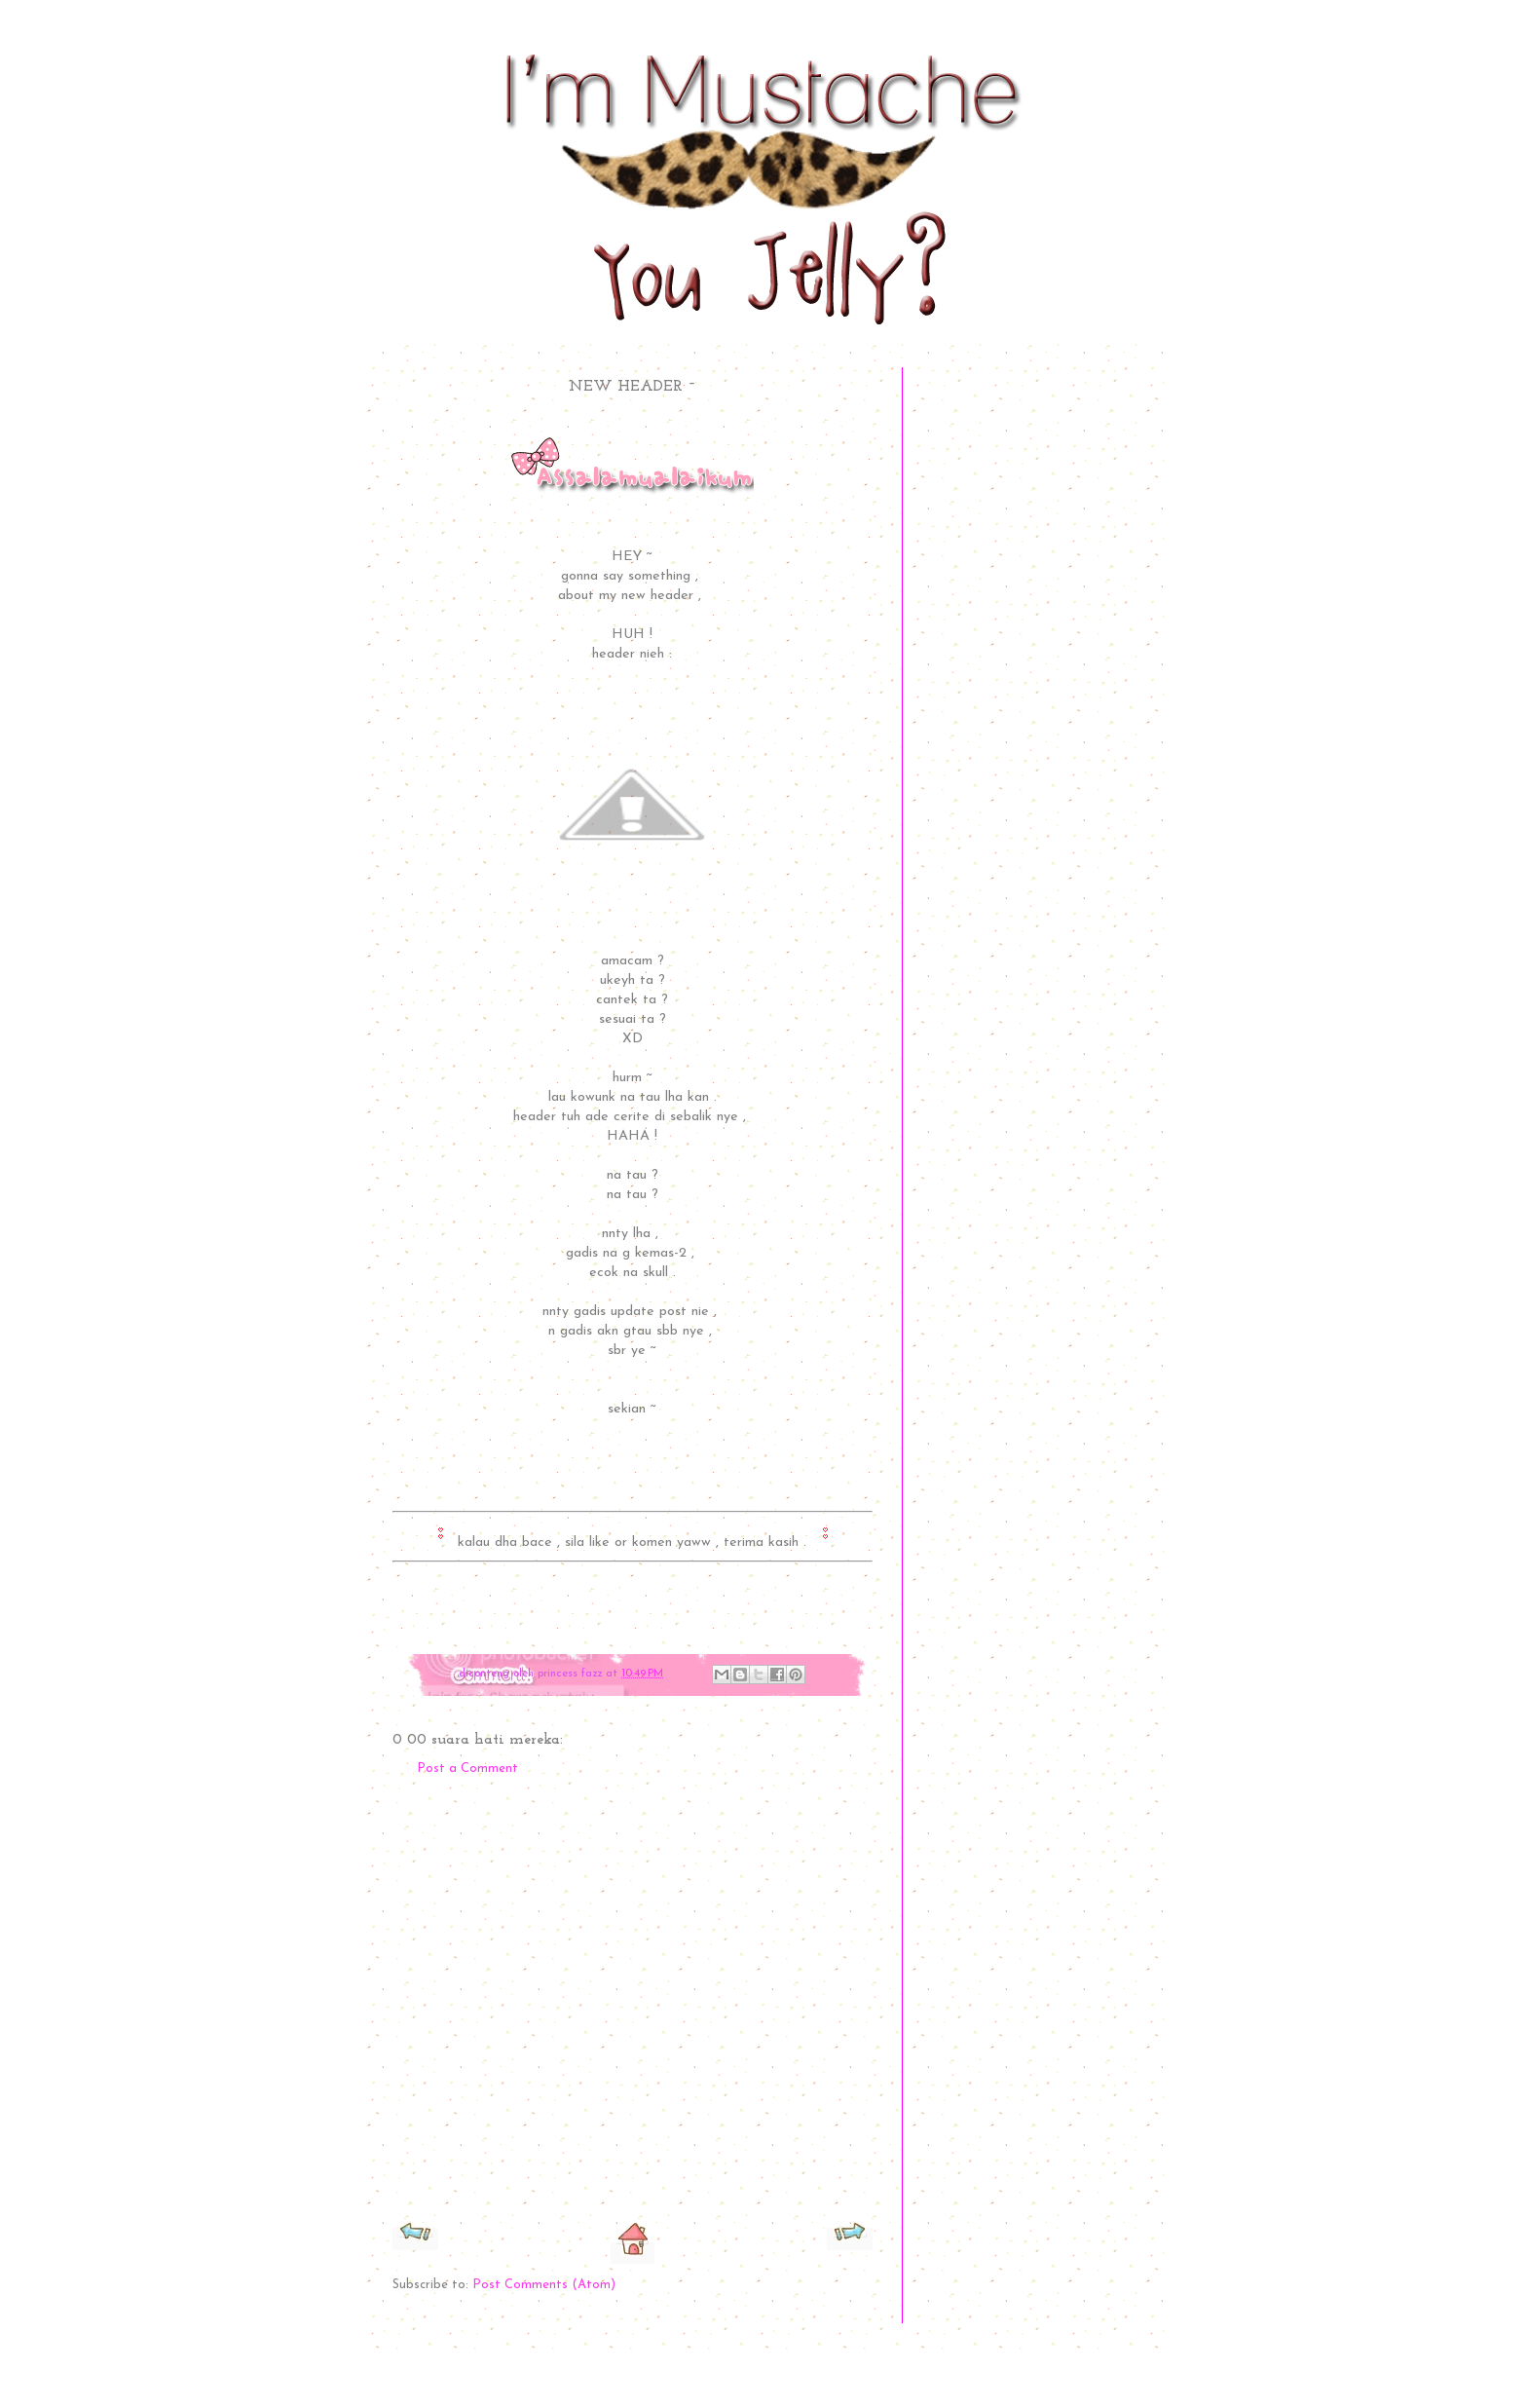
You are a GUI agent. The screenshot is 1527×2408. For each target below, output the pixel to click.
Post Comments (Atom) (543, 2284)
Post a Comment (467, 1768)
